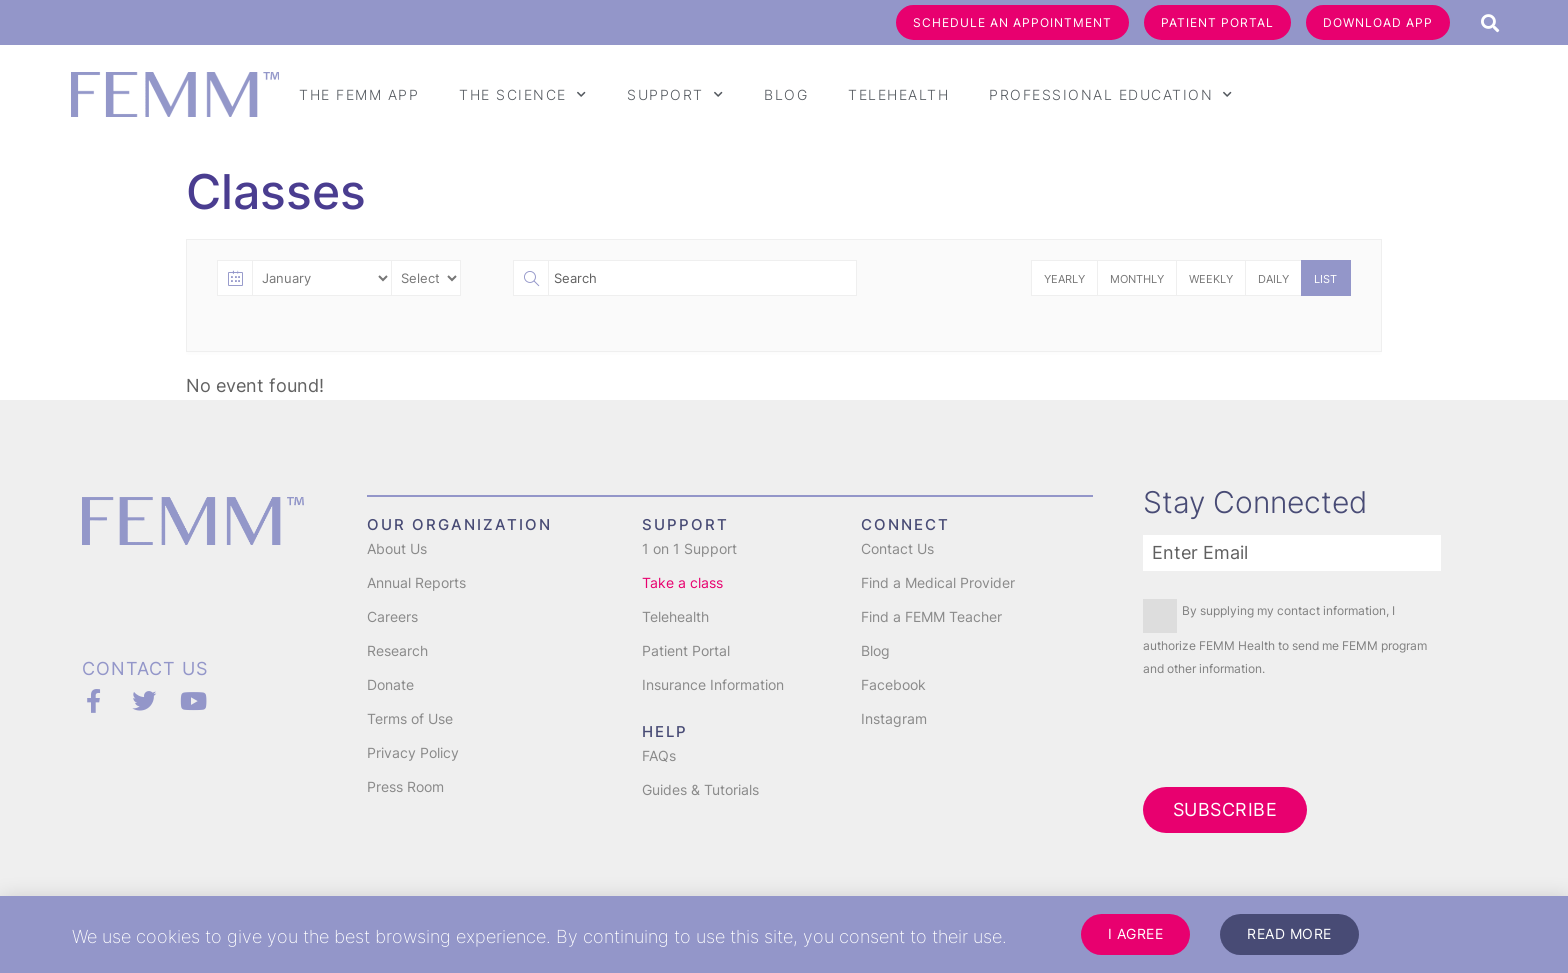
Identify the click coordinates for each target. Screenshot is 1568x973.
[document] (784, 486)
